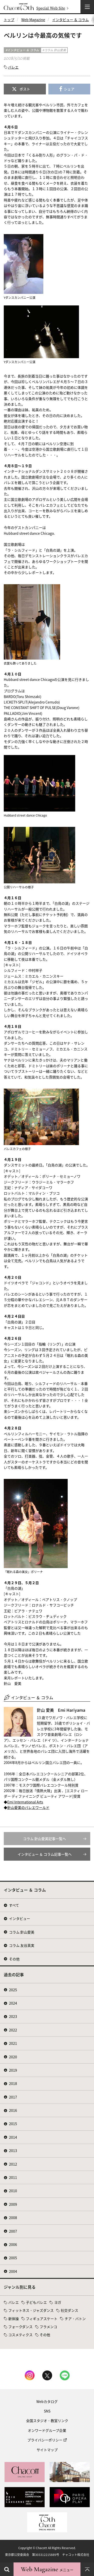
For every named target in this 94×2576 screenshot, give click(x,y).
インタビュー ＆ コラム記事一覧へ (45, 1854)
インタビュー (19, 1918)
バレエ (13, 67)
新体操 (13, 2318)
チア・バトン (75, 2318)
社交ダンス (69, 2310)
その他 (14, 1958)
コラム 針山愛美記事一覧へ (44, 1838)
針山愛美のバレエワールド (28, 1807)
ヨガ (57, 2302)
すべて (14, 1905)
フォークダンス (20, 2326)
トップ (9, 19)
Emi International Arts (25, 1801)
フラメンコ (48, 2326)
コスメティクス (20, 2334)
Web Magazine (33, 19)
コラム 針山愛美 (21, 1932)
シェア (69, 88)
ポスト (25, 88)
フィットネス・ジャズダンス (31, 2310)
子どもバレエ (36, 2302)
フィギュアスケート (41, 2318)
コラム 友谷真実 (21, 1945)
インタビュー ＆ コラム (70, 19)
